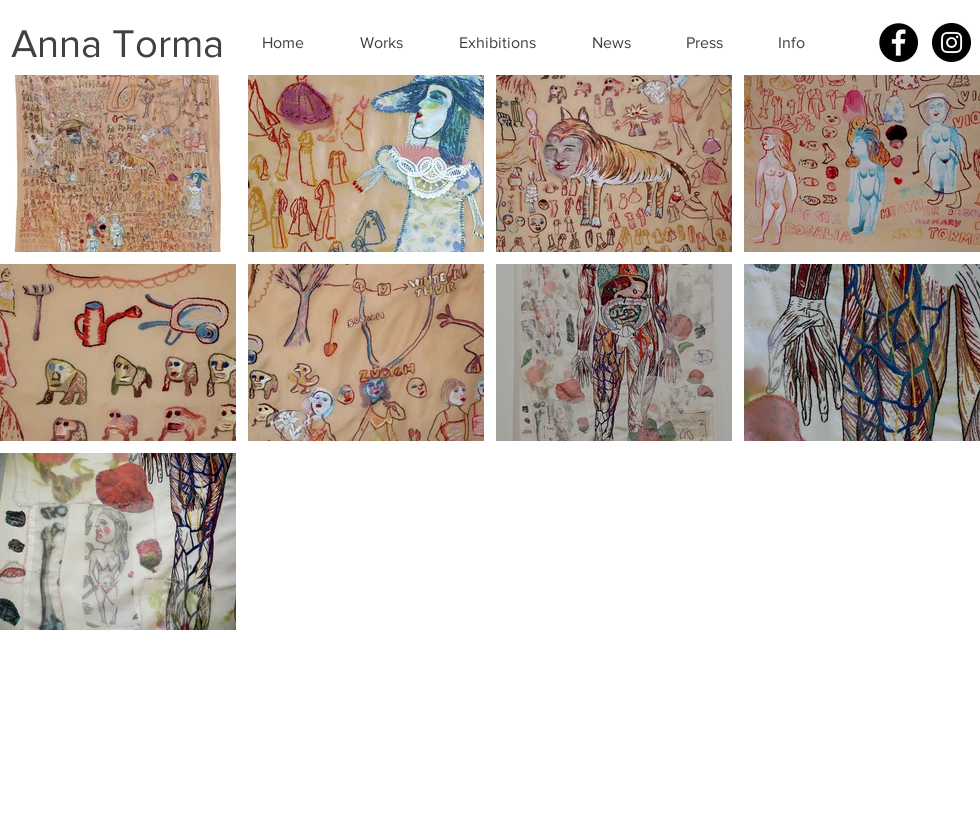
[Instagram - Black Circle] (951, 42)
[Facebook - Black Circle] (898, 42)
